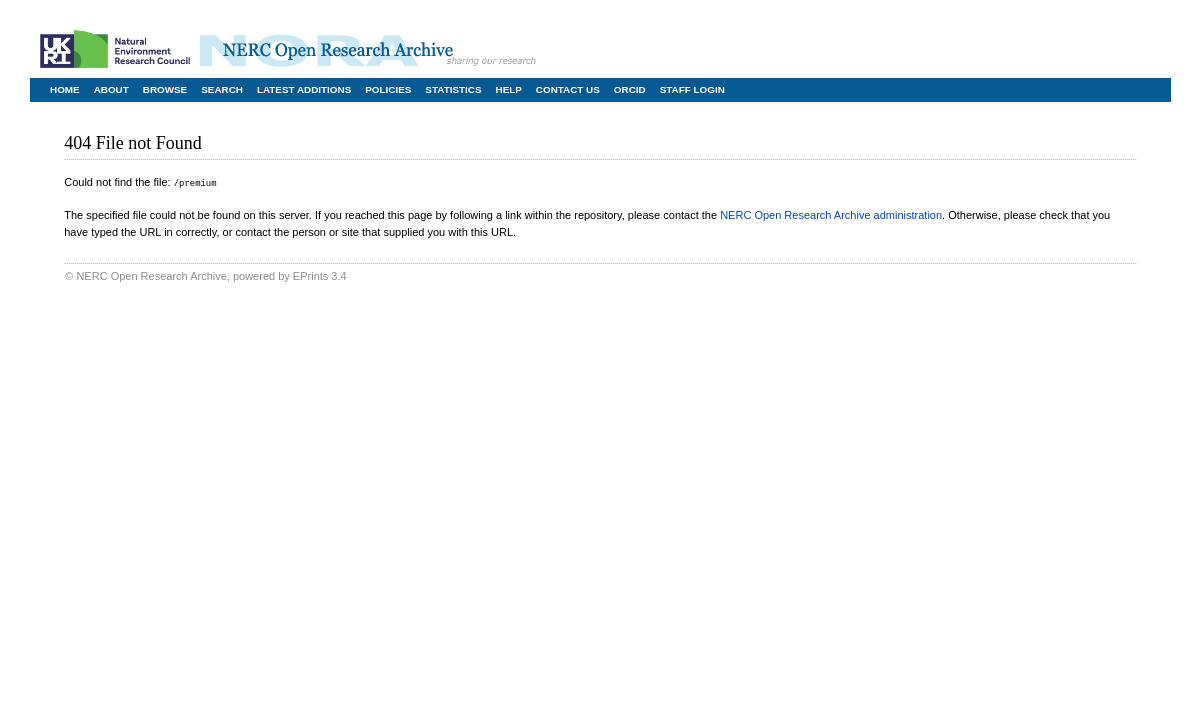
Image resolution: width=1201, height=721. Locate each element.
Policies (388, 89)
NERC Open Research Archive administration (831, 214)
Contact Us (568, 89)
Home (65, 89)
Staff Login (692, 89)
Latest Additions (304, 89)
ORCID (630, 89)
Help (509, 89)
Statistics (453, 89)
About (111, 89)
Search (222, 89)
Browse (165, 89)
